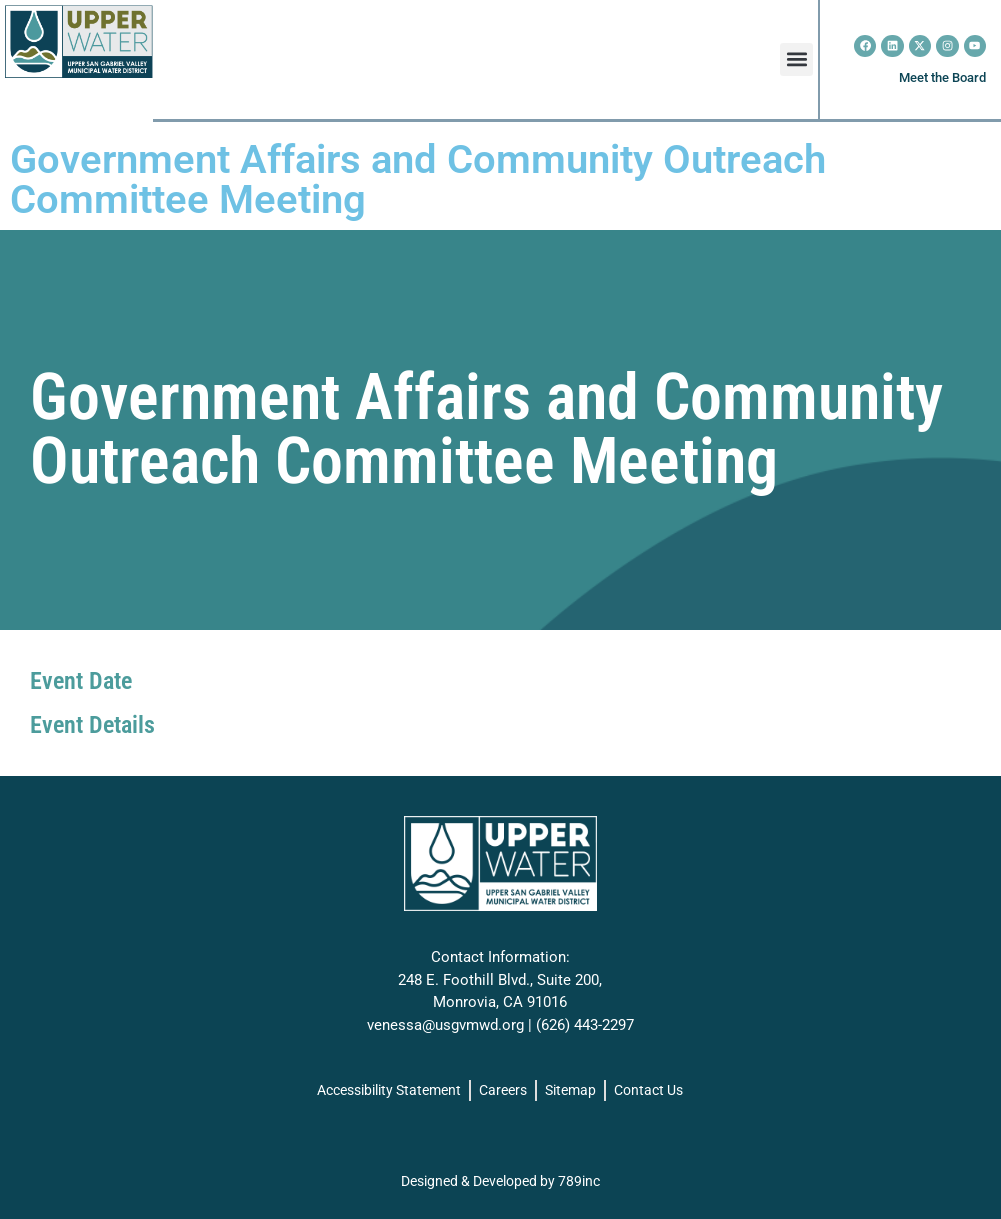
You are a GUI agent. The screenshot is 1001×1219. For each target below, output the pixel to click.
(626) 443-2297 (585, 1025)
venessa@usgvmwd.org (445, 1025)
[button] (796, 59)
